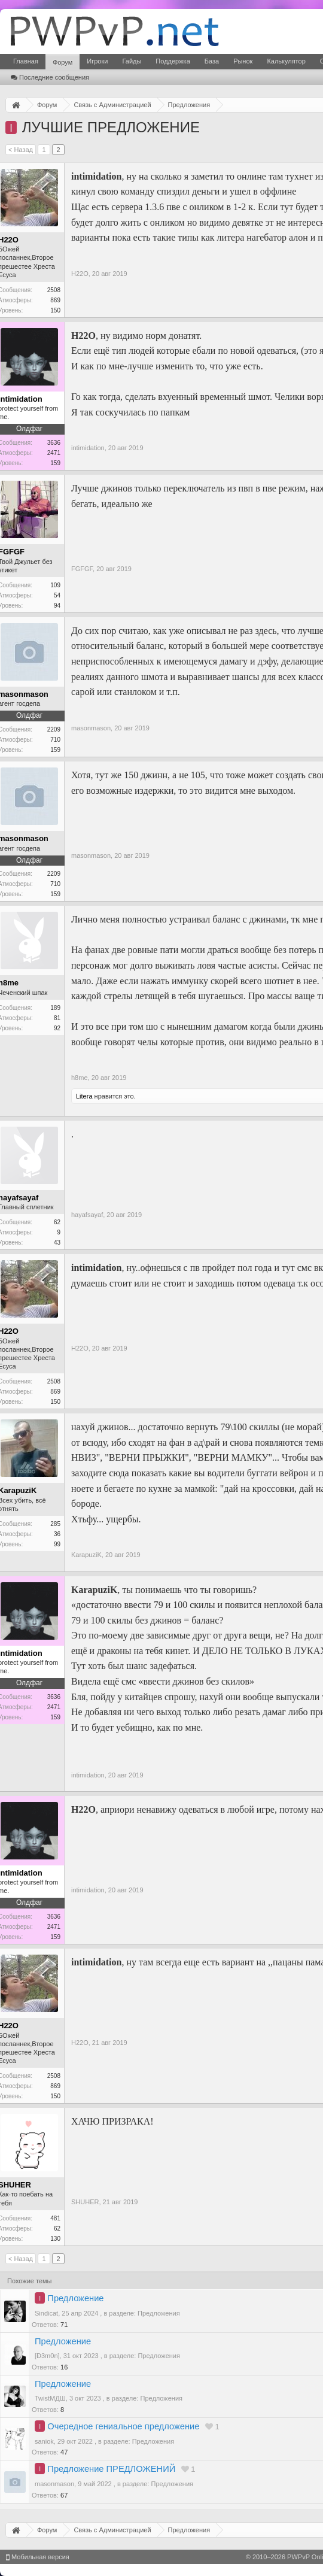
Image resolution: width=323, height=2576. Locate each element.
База (212, 61)
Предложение (75, 2298)
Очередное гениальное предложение (123, 2426)
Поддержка (173, 61)
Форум (62, 62)
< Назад (20, 149)
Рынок (242, 61)
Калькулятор (286, 61)
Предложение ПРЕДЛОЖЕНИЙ (111, 2469)
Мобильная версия (37, 2556)
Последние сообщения (50, 77)
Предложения (159, 2313)
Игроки (97, 61)
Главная (25, 61)
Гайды (131, 61)
